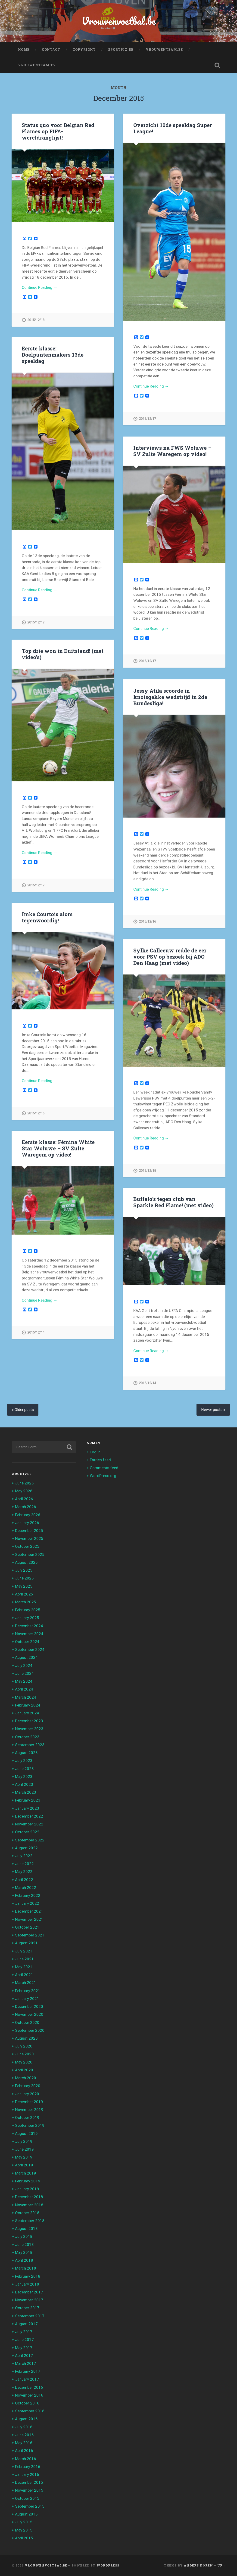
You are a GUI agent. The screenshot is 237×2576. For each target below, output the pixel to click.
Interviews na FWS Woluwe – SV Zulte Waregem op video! (172, 450)
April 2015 (24, 2537)
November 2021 (29, 1919)
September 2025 (29, 1554)
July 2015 (23, 2522)
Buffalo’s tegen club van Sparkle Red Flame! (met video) (173, 1202)
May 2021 (23, 1966)
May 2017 (23, 2347)
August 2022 (26, 1847)
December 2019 (29, 2101)
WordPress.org (103, 1475)
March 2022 (25, 1887)
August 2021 (26, 1943)
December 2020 (29, 2006)
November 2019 (29, 2109)
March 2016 (25, 2458)
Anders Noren (198, 2565)
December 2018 (29, 2196)
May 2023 (23, 1776)
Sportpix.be (120, 50)
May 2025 (23, 1586)
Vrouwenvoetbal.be (119, 21)
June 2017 (24, 2339)
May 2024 (23, 1681)
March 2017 (25, 2363)
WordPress (108, 2565)
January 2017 (27, 2379)
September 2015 (29, 2506)
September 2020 (29, 2030)
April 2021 (24, 1974)
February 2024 (27, 1705)
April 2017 (24, 2355)
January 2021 (27, 1998)
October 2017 (27, 2307)
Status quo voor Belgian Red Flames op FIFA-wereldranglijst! (58, 131)
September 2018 (29, 2220)
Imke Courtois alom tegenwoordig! (47, 918)
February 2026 (27, 1514)
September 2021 (29, 1935)
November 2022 (29, 1823)
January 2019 (27, 2188)
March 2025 (25, 1601)
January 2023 (27, 1808)
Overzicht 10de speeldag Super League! (172, 128)
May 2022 (23, 1871)
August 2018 (26, 2228)
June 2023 (24, 1768)
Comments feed (104, 1467)
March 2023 (25, 1792)
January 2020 (27, 2093)
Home (23, 50)
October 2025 (27, 1546)
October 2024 (27, 1641)
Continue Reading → (39, 287)
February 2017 (27, 2371)
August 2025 (26, 1562)
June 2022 (24, 1863)
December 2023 (29, 1721)
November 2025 (29, 1538)
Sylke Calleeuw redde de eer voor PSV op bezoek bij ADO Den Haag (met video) (169, 956)
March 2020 (25, 2077)
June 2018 (24, 2244)
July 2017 (23, 2331)
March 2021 (25, 1982)
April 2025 (24, 1594)
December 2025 (29, 1530)
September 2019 (29, 2125)
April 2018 (24, 2260)
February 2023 (27, 1800)
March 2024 (25, 1697)
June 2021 (24, 1958)
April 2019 (24, 2165)
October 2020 (27, 2022)
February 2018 (27, 2276)
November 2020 (29, 2014)
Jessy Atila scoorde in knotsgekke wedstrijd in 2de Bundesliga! (170, 696)
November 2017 (29, 2299)
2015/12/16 (147, 921)
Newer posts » (213, 1409)
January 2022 (27, 1903)
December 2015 (29, 2482)
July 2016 (23, 2426)
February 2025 (27, 1609)
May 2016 (23, 2442)
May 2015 (23, 2530)
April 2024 (24, 1689)
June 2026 (24, 1483)
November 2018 (29, 2204)
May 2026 (23, 1490)
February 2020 (27, 2085)
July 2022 (23, 1855)
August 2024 (26, 1657)
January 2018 (27, 2284)
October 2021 (27, 1927)
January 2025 (27, 1617)
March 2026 (25, 1506)
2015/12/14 (35, 1334)
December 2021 (29, 1911)
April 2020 (24, 2069)
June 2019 (24, 2149)
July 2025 (23, 1570)
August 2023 (26, 1752)
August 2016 (26, 2419)
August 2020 (26, 2038)
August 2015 (26, 2514)
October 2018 (27, 2212)
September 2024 (29, 1649)
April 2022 (24, 1879)
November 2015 (29, 2490)
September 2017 (29, 2315)
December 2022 (29, 1816)
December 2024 (29, 1625)
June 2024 (24, 1673)
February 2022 (27, 1895)
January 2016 (27, 2474)
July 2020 (23, 2046)
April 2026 (24, 1498)
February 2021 (27, 1990)
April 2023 (24, 1784)
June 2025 (24, 1578)
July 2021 (23, 1951)
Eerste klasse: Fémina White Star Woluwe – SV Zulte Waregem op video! (58, 1149)
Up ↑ (221, 2565)
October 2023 (27, 1736)
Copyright (84, 50)
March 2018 (25, 2268)
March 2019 (25, 2173)
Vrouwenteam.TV (37, 65)
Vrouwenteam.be (164, 50)
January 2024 (27, 1712)
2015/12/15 (147, 1170)
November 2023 (29, 1728)
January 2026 (27, 1522)
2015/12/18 (35, 320)
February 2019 (27, 2180)
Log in (95, 1451)
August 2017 (26, 2323)
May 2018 (23, 2252)
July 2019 (23, 2141)
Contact (51, 50)
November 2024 (29, 1633)
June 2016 (24, 2434)
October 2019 (27, 2117)
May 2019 (23, 2157)
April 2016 (24, 2450)
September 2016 (29, 2411)
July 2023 (23, 1760)
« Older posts (23, 1409)
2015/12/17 (147, 419)
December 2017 (29, 2291)
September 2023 (29, 1744)
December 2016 (29, 2387)
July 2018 (23, 2236)
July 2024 (23, 1665)
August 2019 (26, 2133)
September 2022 (29, 1839)
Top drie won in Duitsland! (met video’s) (62, 655)
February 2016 (27, 2466)
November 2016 (29, 2395)
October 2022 (27, 1832)
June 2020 (24, 2054)
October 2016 (27, 2403)
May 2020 (23, 2062)
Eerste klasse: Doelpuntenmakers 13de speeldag (53, 355)
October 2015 (27, 2498)
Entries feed (100, 1459)
